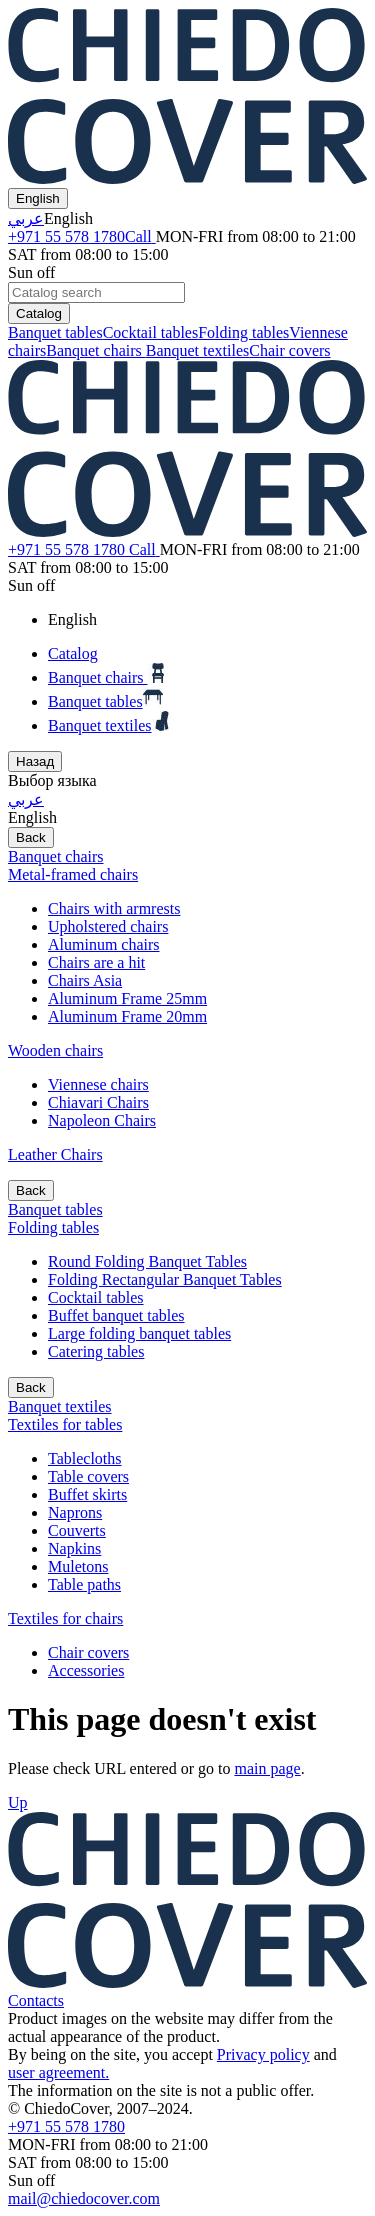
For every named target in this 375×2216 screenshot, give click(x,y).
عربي (26, 218)
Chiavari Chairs (98, 1102)
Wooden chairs (55, 1050)
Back (31, 837)
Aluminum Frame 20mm (127, 1016)
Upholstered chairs (108, 926)
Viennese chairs (98, 1084)
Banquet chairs (96, 350)
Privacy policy (263, 2054)
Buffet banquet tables (116, 1315)
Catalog (39, 313)
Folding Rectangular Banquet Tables (165, 1279)
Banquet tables (55, 332)
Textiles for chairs (65, 1618)
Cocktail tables (151, 332)
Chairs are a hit (96, 962)
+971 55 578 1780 (82, 236)
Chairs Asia (85, 980)
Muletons (78, 1566)
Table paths (84, 1584)
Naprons (75, 1512)
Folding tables (243, 332)
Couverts (77, 1530)
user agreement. (58, 2072)
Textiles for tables (65, 1424)
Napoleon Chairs (102, 1120)
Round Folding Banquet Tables (147, 1261)
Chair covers (289, 350)
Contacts (36, 2000)
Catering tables (96, 1351)
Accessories (86, 1670)
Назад (35, 761)
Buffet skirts (87, 1494)
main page (267, 1768)
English (38, 198)
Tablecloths (85, 1458)
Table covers (88, 1476)
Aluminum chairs (104, 944)
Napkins (74, 1548)
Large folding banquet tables (139, 1333)
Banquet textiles (198, 350)
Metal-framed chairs (73, 874)
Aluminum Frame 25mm (127, 998)
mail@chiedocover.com (84, 2198)
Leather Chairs (55, 1154)
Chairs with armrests (114, 908)
